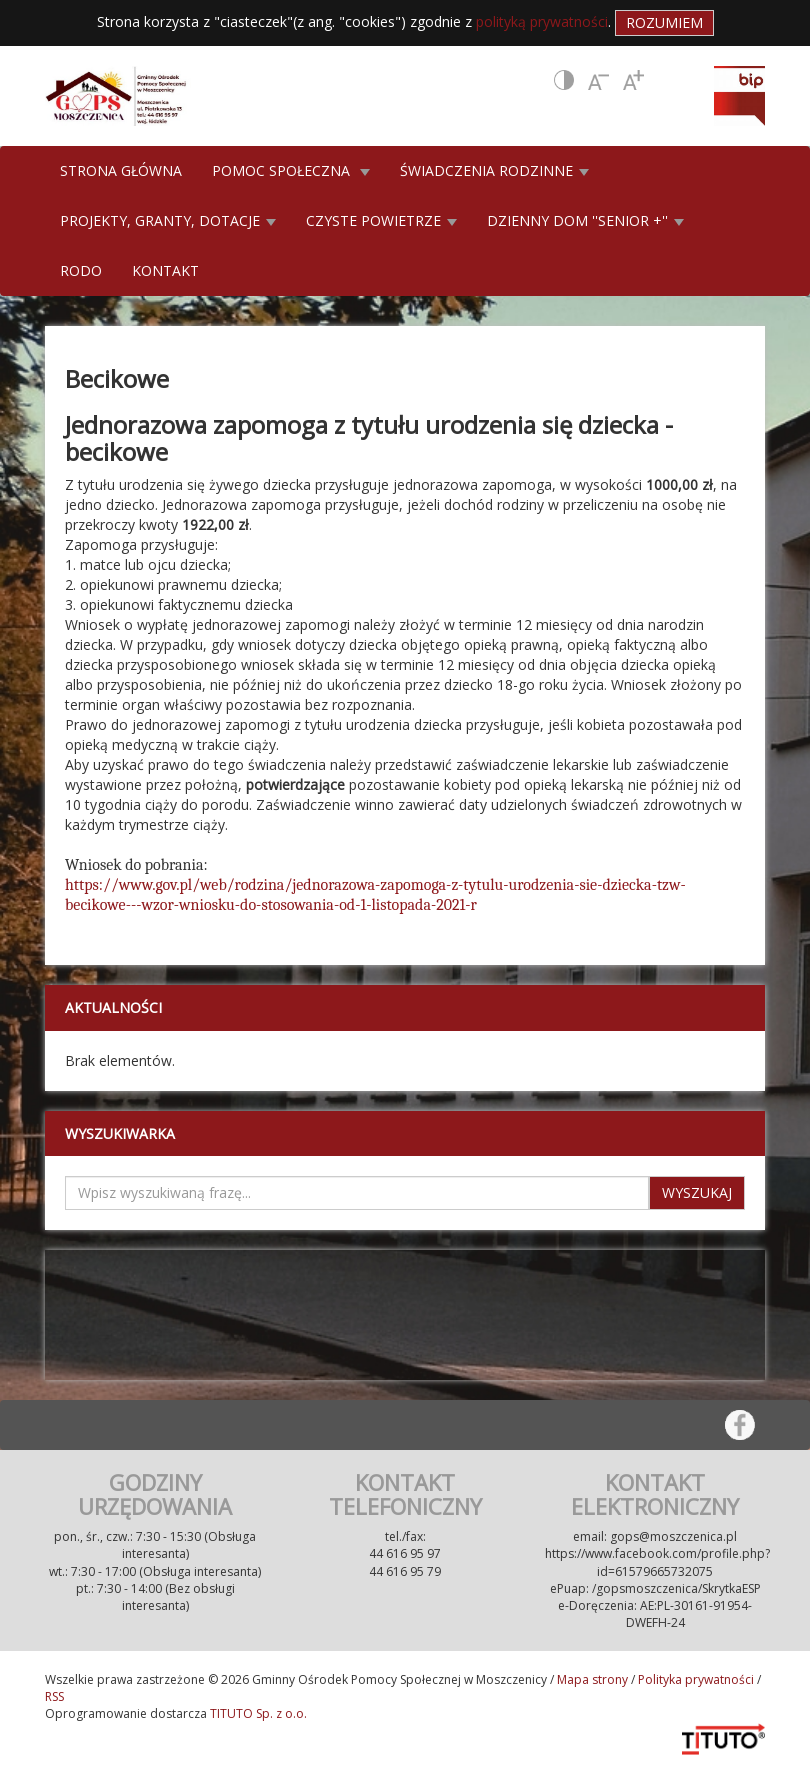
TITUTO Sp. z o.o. (257, 1713)
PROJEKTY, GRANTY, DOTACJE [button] (168, 220)
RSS (54, 1696)
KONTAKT (165, 270)
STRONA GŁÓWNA (121, 170)
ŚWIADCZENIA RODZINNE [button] (494, 170)
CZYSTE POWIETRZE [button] (381, 220)
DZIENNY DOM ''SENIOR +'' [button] (585, 220)
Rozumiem (664, 22)
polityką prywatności (542, 21)
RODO (81, 270)
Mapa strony (592, 1679)
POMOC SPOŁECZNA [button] (291, 170)
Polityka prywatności (696, 1679)
